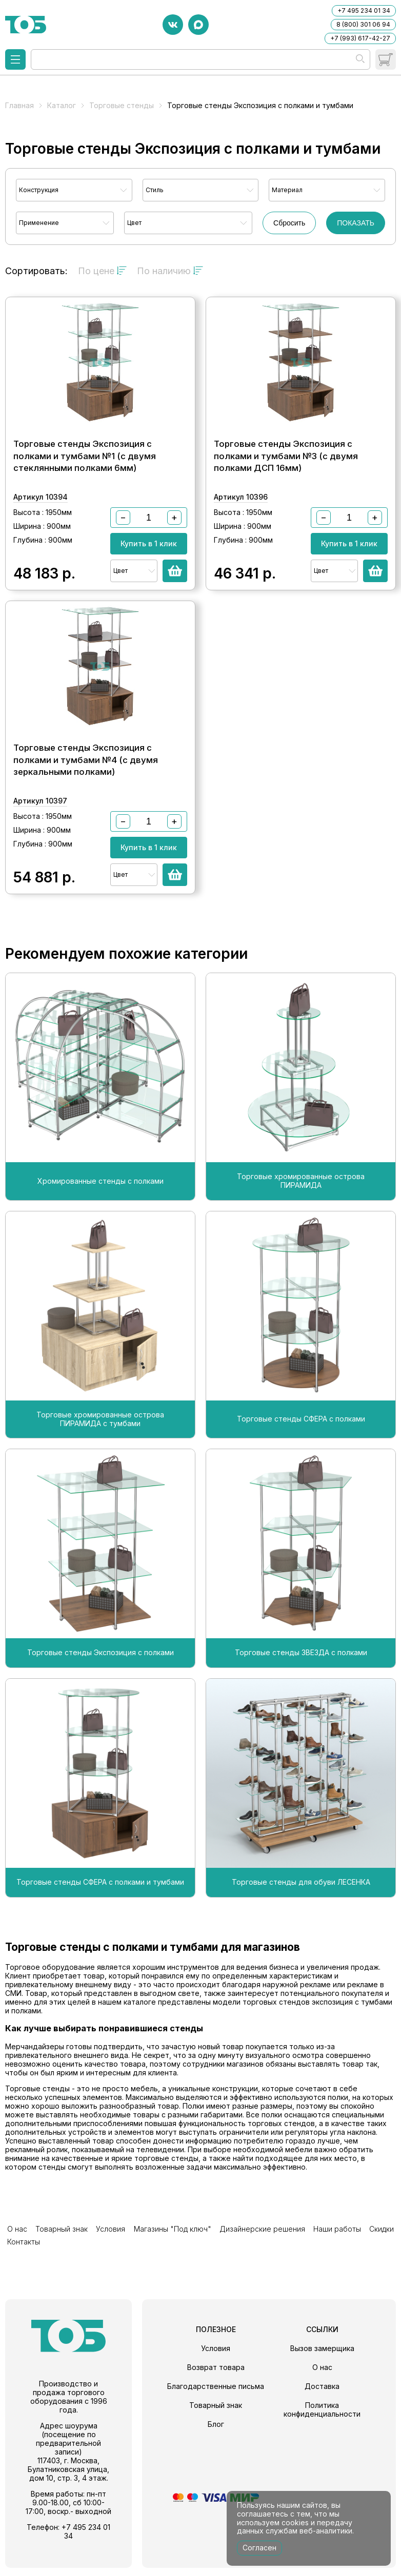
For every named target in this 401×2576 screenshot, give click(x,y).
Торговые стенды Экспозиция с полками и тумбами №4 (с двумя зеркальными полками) (85, 785)
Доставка (322, 2394)
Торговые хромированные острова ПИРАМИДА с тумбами (100, 1444)
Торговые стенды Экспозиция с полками (100, 1678)
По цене (102, 270)
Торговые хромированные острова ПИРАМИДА (301, 1206)
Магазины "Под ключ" (154, 2252)
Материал (287, 190)
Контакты (379, 2252)
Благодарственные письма (215, 2394)
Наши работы (308, 2252)
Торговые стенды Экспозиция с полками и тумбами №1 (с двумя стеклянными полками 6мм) (84, 468)
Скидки (347, 2252)
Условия (98, 2252)
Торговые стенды (121, 105)
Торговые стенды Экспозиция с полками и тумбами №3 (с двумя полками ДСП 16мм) (286, 468)
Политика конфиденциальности (322, 2417)
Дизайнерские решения (239, 2252)
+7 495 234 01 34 (363, 10)
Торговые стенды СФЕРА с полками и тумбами (100, 1907)
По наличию (170, 270)
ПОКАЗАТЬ (355, 223)
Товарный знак (54, 2252)
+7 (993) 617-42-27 (360, 38)
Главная (19, 105)
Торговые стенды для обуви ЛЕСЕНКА (301, 1907)
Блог (216, 2432)
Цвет (134, 222)
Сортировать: (36, 270)
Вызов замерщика (322, 2356)
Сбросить (289, 223)
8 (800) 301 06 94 (363, 24)
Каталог (61, 105)
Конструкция (38, 190)
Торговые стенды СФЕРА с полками (301, 1444)
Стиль (155, 190)
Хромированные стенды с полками (100, 1206)
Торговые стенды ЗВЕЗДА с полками (301, 1678)
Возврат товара (216, 2375)
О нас (15, 2252)
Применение (39, 222)
